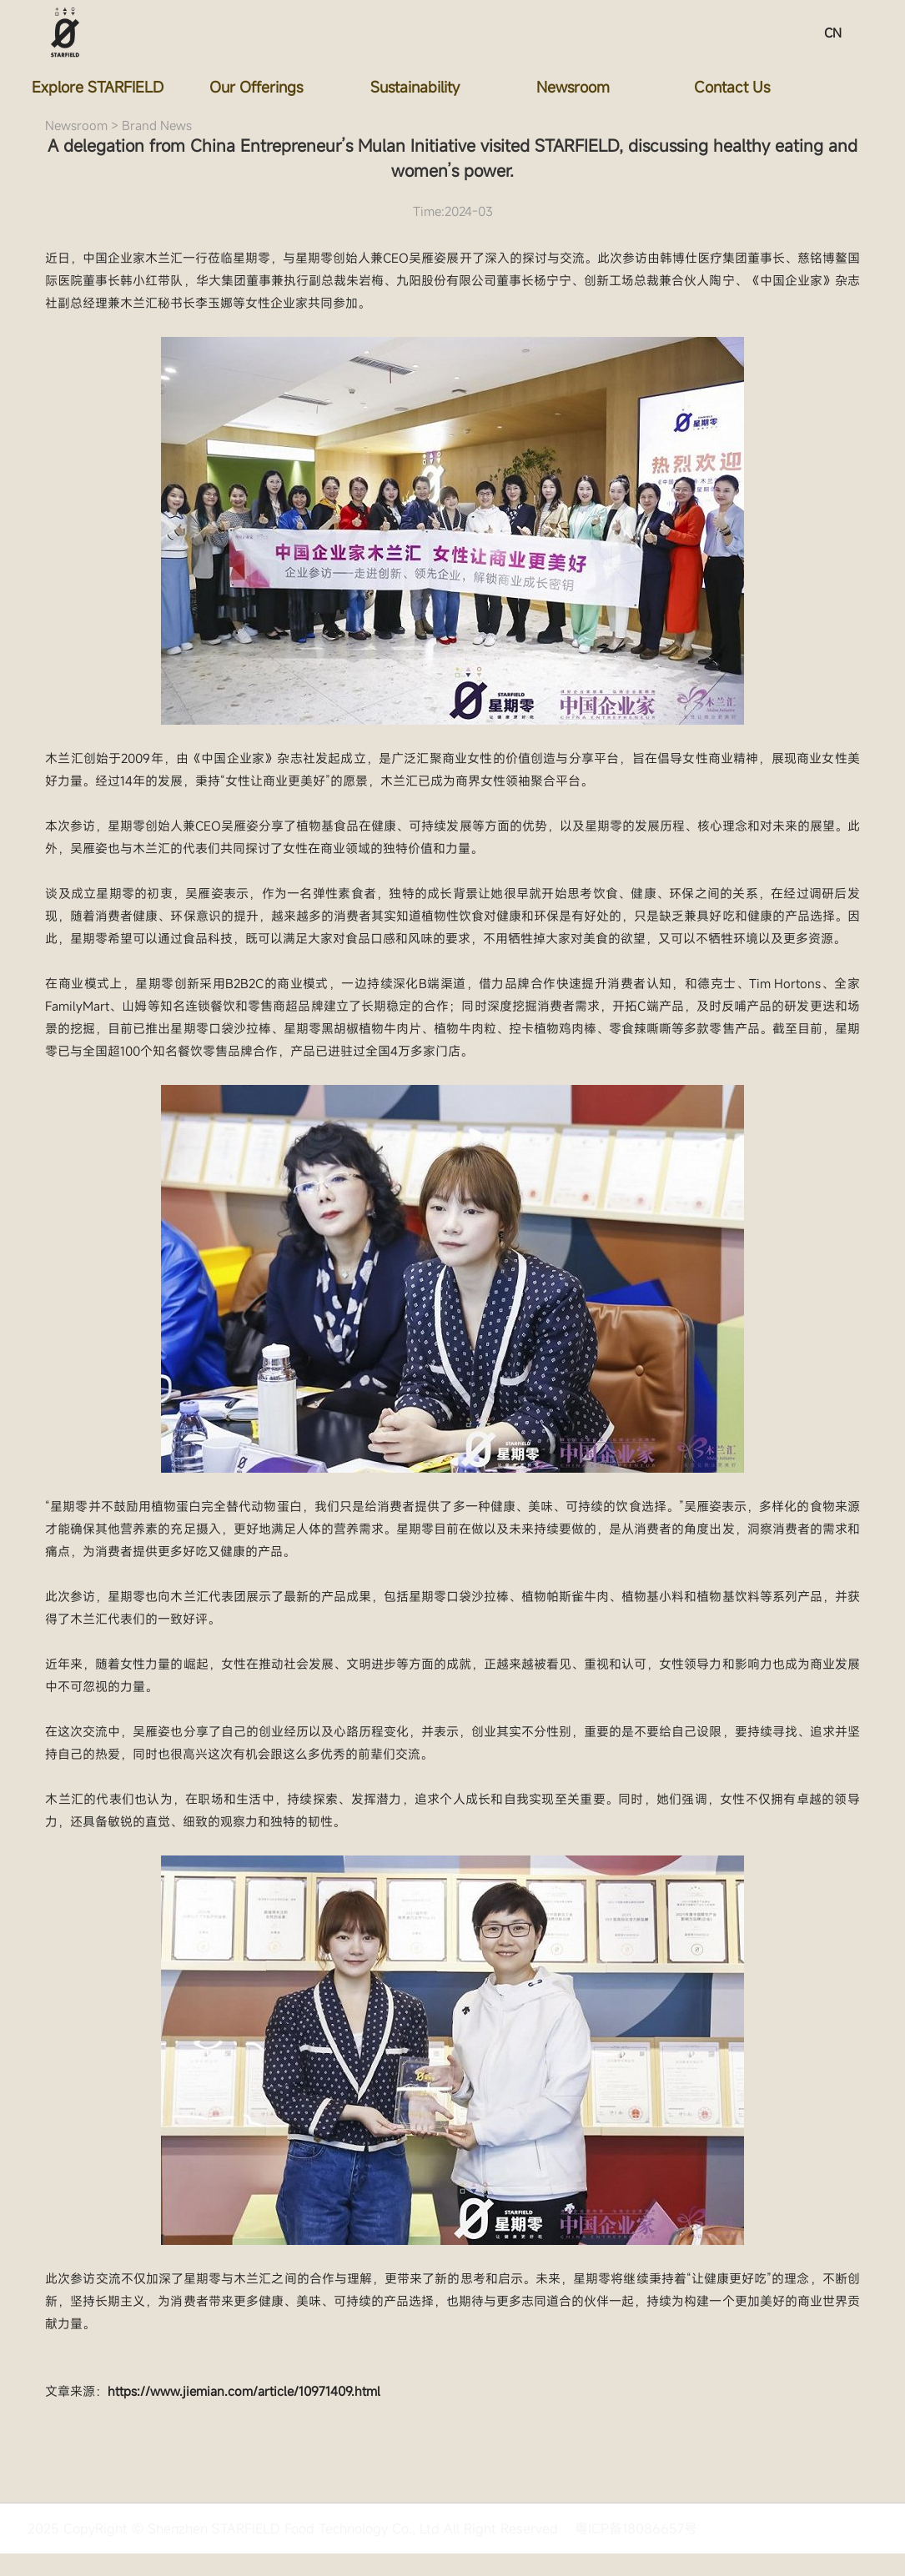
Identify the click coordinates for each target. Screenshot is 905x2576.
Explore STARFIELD (99, 87)
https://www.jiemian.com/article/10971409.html (244, 2391)
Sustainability (415, 87)
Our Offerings (257, 87)
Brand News (157, 125)
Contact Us (733, 87)
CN (832, 32)
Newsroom (574, 87)
